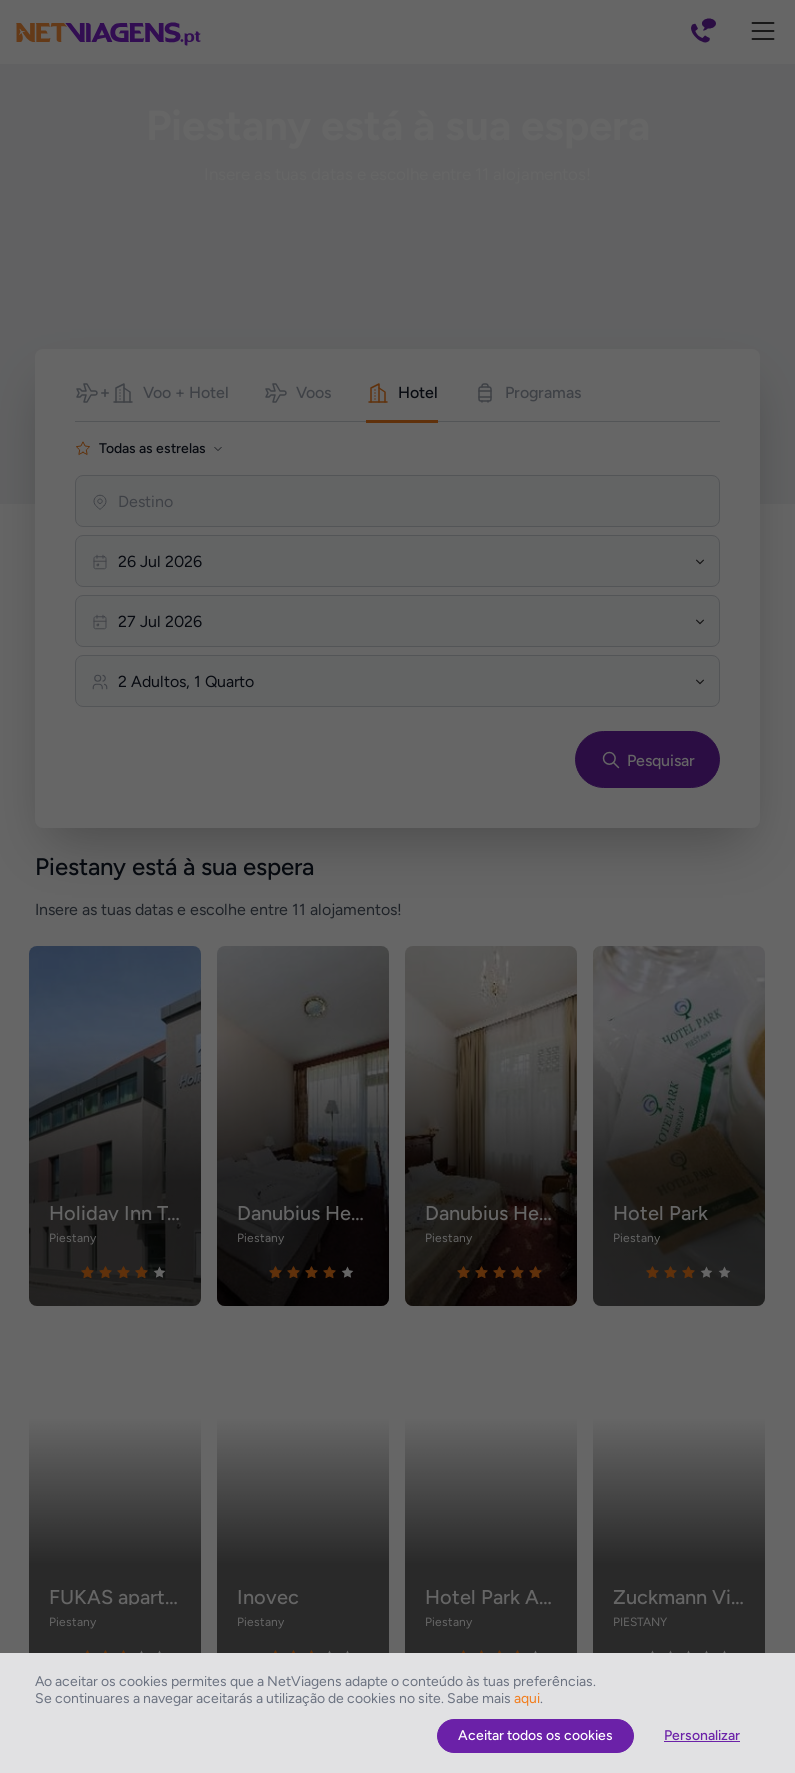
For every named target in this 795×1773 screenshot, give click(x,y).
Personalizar (702, 1735)
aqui (527, 1698)
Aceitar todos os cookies (535, 1735)
